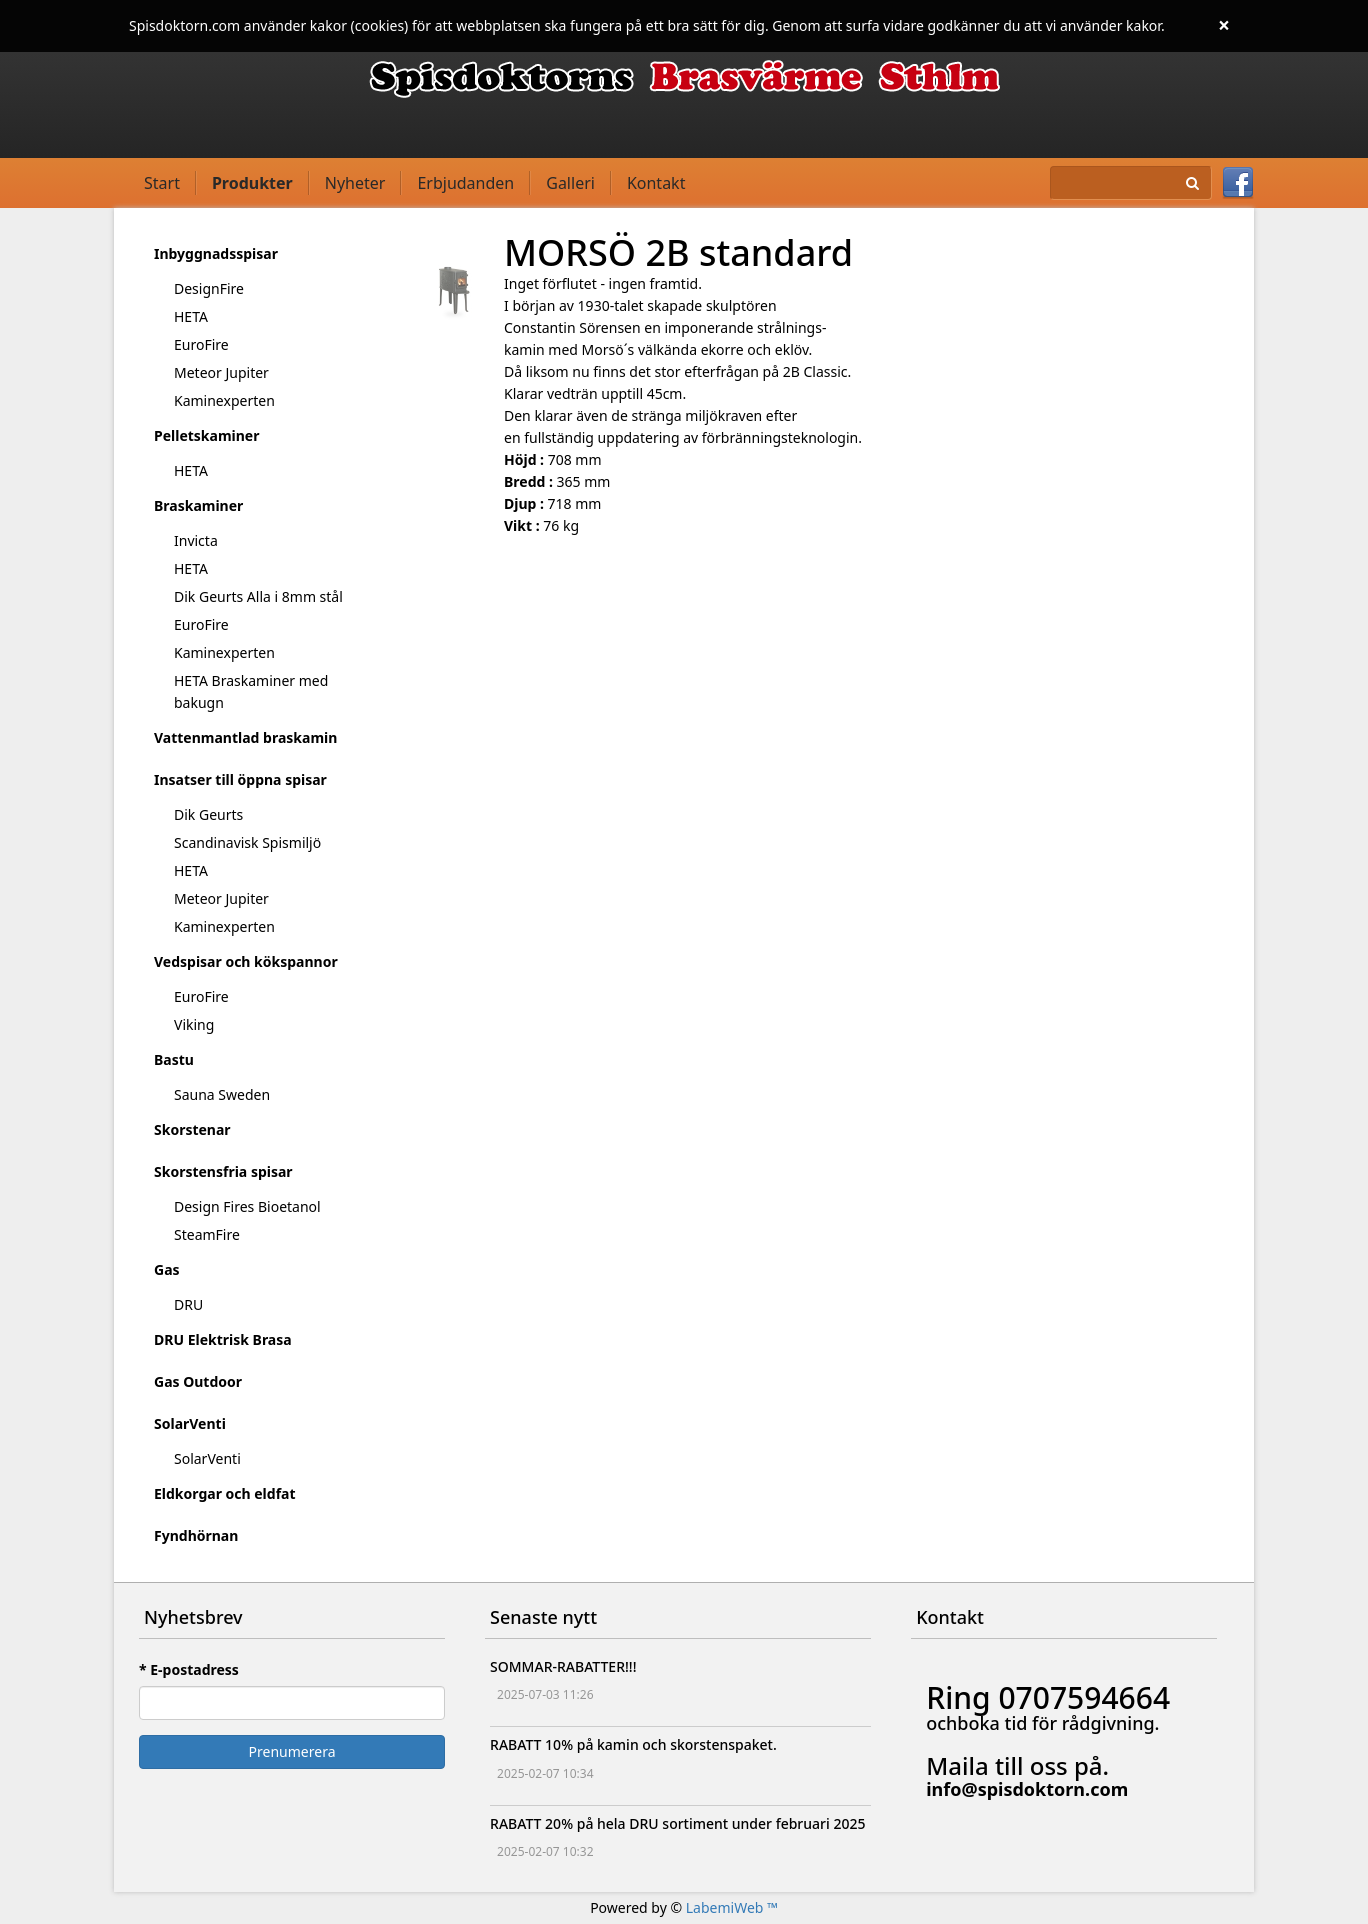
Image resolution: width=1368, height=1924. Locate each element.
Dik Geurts (208, 814)
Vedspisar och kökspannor (246, 961)
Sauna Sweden (222, 1094)
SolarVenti (190, 1423)
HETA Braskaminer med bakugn (251, 691)
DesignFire (209, 288)
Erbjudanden (465, 183)
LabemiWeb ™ (732, 1907)
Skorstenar (192, 1129)
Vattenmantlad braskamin (245, 737)
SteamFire (207, 1234)
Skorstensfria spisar (223, 1171)
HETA (191, 316)
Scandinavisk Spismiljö (247, 842)
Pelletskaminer (206, 435)
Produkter (252, 183)
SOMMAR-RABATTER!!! (563, 1666)
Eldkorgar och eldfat (225, 1493)
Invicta (196, 540)
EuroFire (201, 344)
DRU (188, 1304)
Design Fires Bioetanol (247, 1206)
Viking (194, 1024)
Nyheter (355, 183)
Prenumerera (292, 1751)
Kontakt (656, 183)
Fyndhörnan (196, 1535)
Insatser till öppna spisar (240, 779)
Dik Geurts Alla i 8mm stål (258, 596)
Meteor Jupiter (221, 372)
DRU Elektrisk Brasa (223, 1339)
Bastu (174, 1059)
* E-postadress (189, 1669)
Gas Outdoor (198, 1381)
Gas (167, 1269)
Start (162, 183)
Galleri (570, 183)
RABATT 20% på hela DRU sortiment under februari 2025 (677, 1823)
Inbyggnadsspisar (216, 253)
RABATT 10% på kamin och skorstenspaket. (633, 1744)
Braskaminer (198, 505)
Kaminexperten (224, 400)
